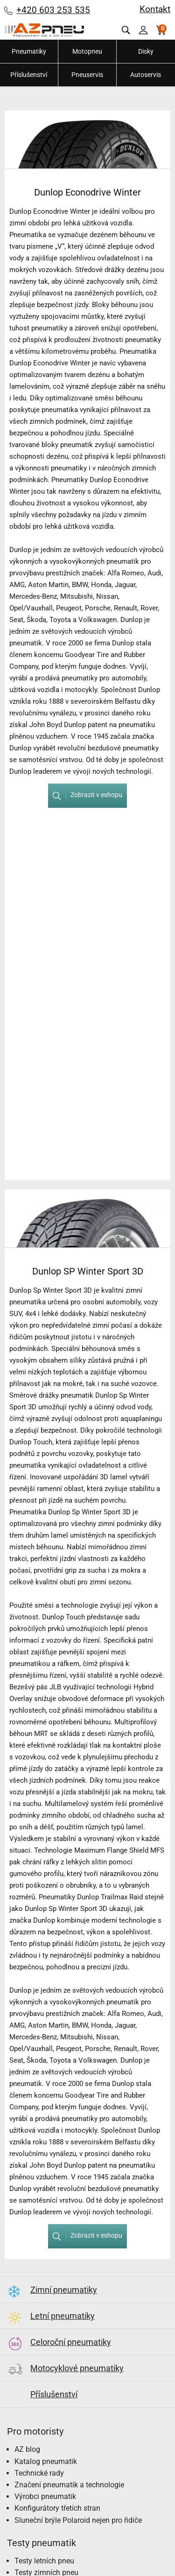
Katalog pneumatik (45, 2461)
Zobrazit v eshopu (85, 795)
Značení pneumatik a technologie (69, 2484)
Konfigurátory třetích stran (57, 2508)
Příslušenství (28, 74)
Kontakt (155, 9)
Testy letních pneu (44, 2560)
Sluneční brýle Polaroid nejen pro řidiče (78, 2520)
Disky (146, 51)
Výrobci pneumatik (45, 2496)
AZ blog (27, 2449)
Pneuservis (87, 74)
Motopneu (87, 51)
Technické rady (39, 2473)
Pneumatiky (29, 51)
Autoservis (145, 74)
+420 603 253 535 (53, 10)
